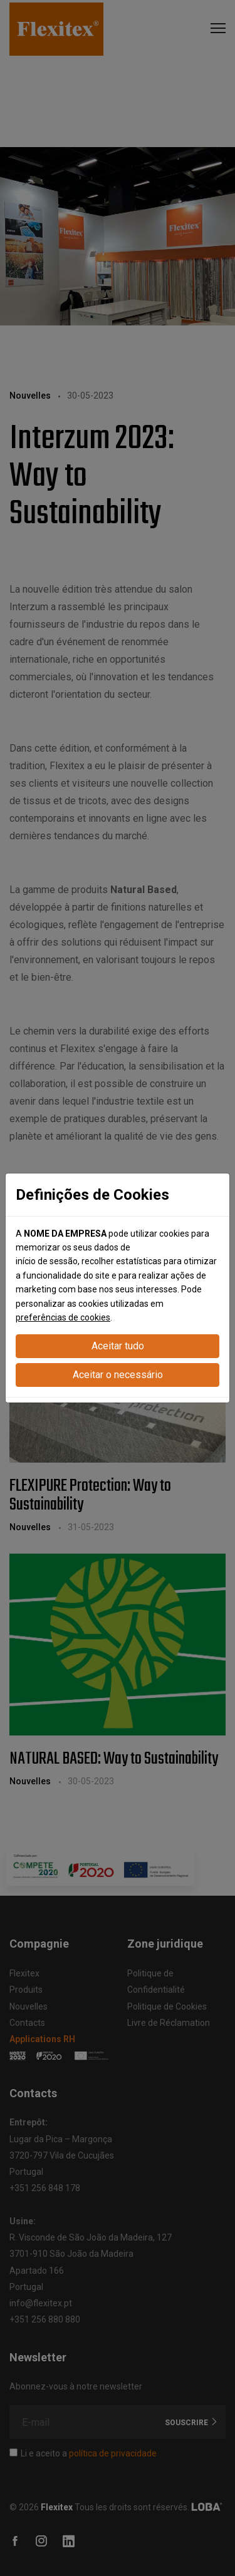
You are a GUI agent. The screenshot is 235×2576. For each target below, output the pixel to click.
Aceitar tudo (117, 1346)
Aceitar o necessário (118, 1375)
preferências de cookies (63, 1317)
